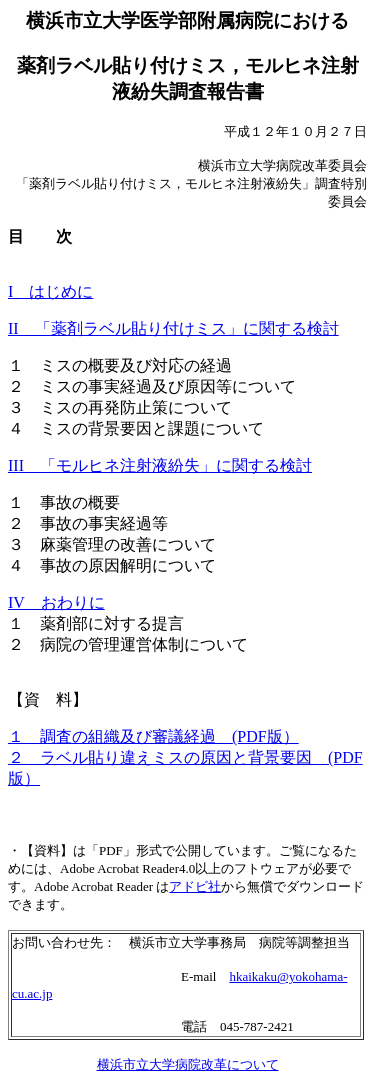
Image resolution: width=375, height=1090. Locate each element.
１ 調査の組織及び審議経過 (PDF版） (153, 736)
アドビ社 (195, 886)
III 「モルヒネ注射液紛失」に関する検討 (160, 465)
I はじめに (50, 291)
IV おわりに (56, 602)
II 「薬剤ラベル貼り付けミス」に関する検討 (173, 328)
